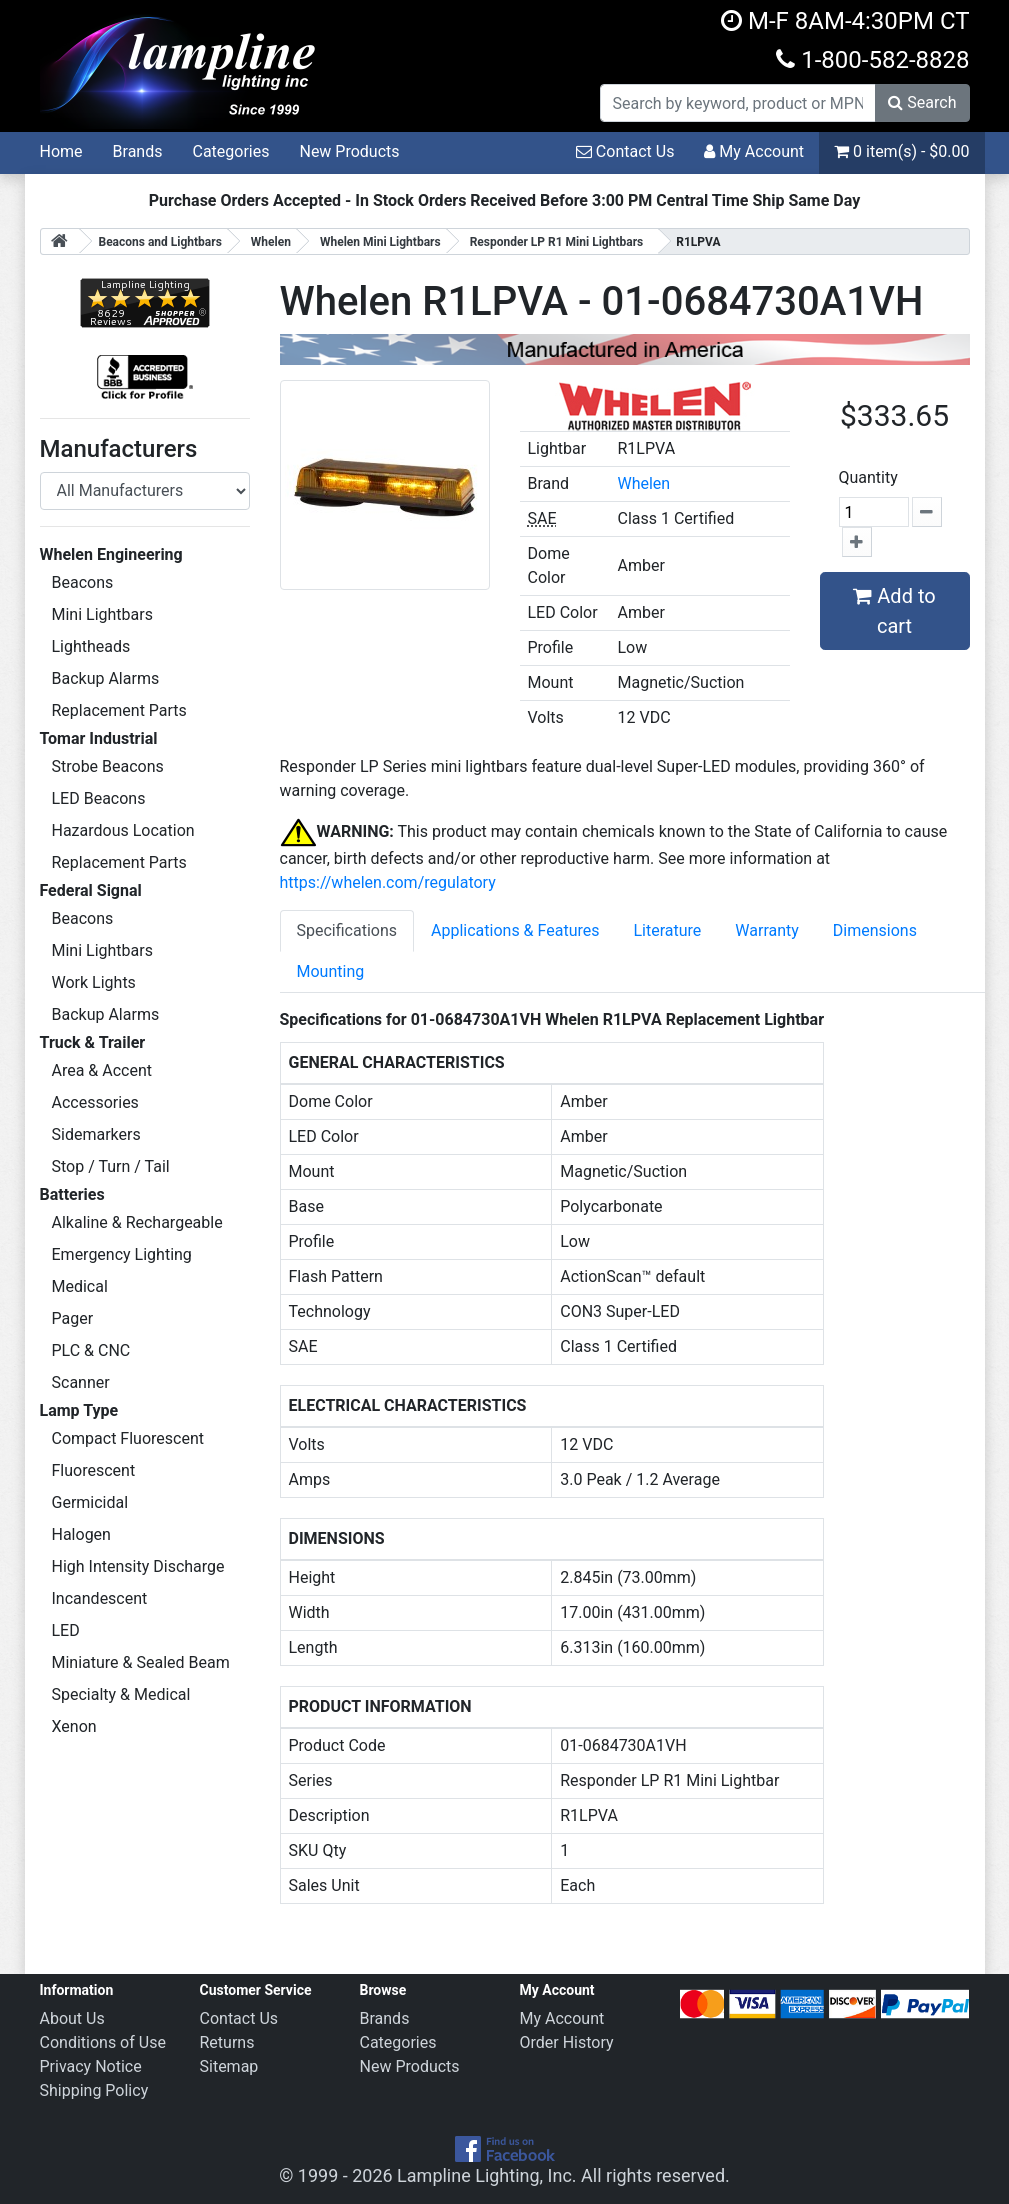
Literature (667, 930)
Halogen (81, 1534)
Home (61, 151)
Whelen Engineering (111, 554)
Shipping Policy (94, 2090)
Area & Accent (102, 1070)
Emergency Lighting (122, 1254)
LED (66, 1630)
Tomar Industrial (99, 738)
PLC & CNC (91, 1350)
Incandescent (100, 1598)
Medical (80, 1286)
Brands (138, 151)
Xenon (74, 1726)
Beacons (83, 582)
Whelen (643, 483)
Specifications (347, 930)
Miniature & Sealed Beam (141, 1662)
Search (922, 102)
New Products (349, 151)
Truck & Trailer (93, 1042)
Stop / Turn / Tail (111, 1166)
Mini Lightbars (102, 614)
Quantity (868, 477)
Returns (227, 2042)
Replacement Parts (119, 710)
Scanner (81, 1382)
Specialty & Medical (121, 1694)
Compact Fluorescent (128, 1438)
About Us (72, 2018)
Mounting (331, 971)
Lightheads (91, 646)
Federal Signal (91, 890)
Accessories (95, 1102)
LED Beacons (99, 798)
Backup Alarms (106, 678)
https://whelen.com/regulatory (388, 882)
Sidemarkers (96, 1134)
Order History (567, 2042)
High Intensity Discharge (138, 1566)
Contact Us (625, 151)
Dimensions (875, 930)
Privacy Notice (91, 2066)
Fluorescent (94, 1470)
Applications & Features (515, 930)
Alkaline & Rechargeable (137, 1222)
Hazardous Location (123, 830)
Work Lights (94, 982)
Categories (230, 151)
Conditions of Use (103, 2042)
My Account (754, 151)
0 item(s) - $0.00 (901, 151)
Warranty (767, 930)
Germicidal (90, 1502)
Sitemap (229, 2066)
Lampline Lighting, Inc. (487, 2175)
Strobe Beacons (108, 766)
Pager (73, 1318)
